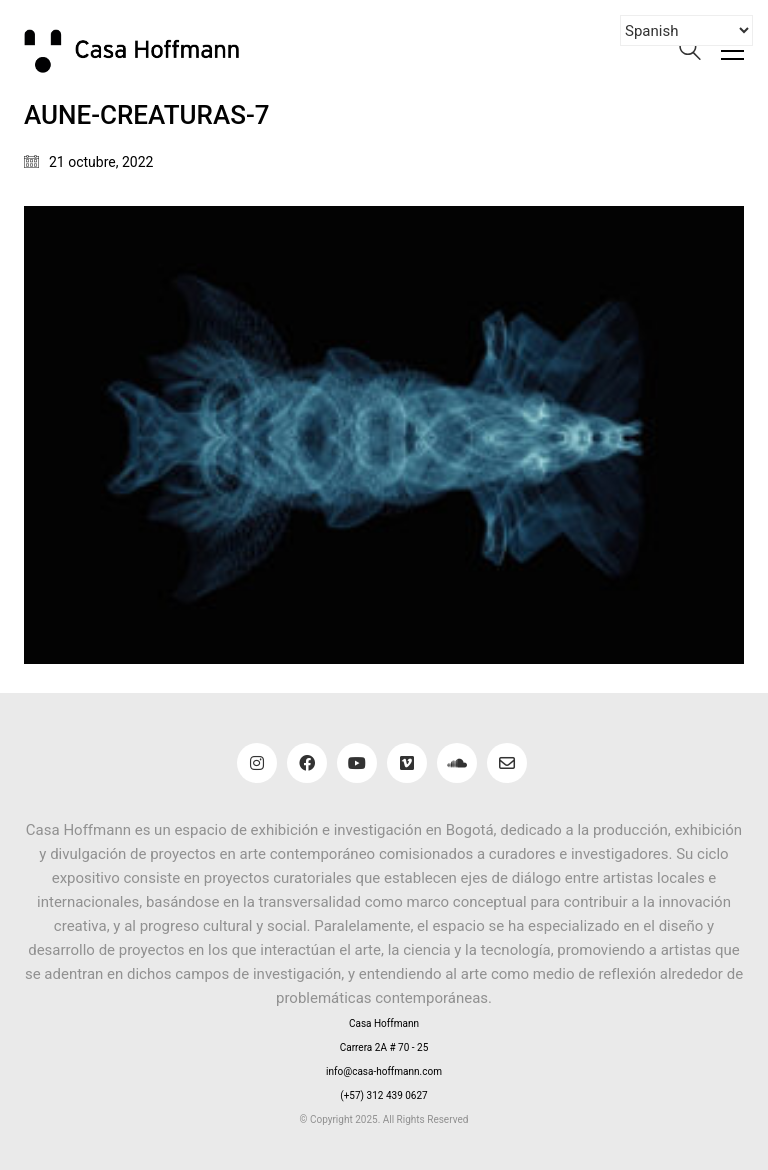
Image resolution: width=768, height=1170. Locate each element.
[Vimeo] (407, 763)
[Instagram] (257, 763)
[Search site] (690, 52)
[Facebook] (307, 763)
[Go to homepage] (144, 50)
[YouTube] (357, 763)
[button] (732, 51)
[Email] (507, 763)
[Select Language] (686, 30)
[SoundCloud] (457, 763)
